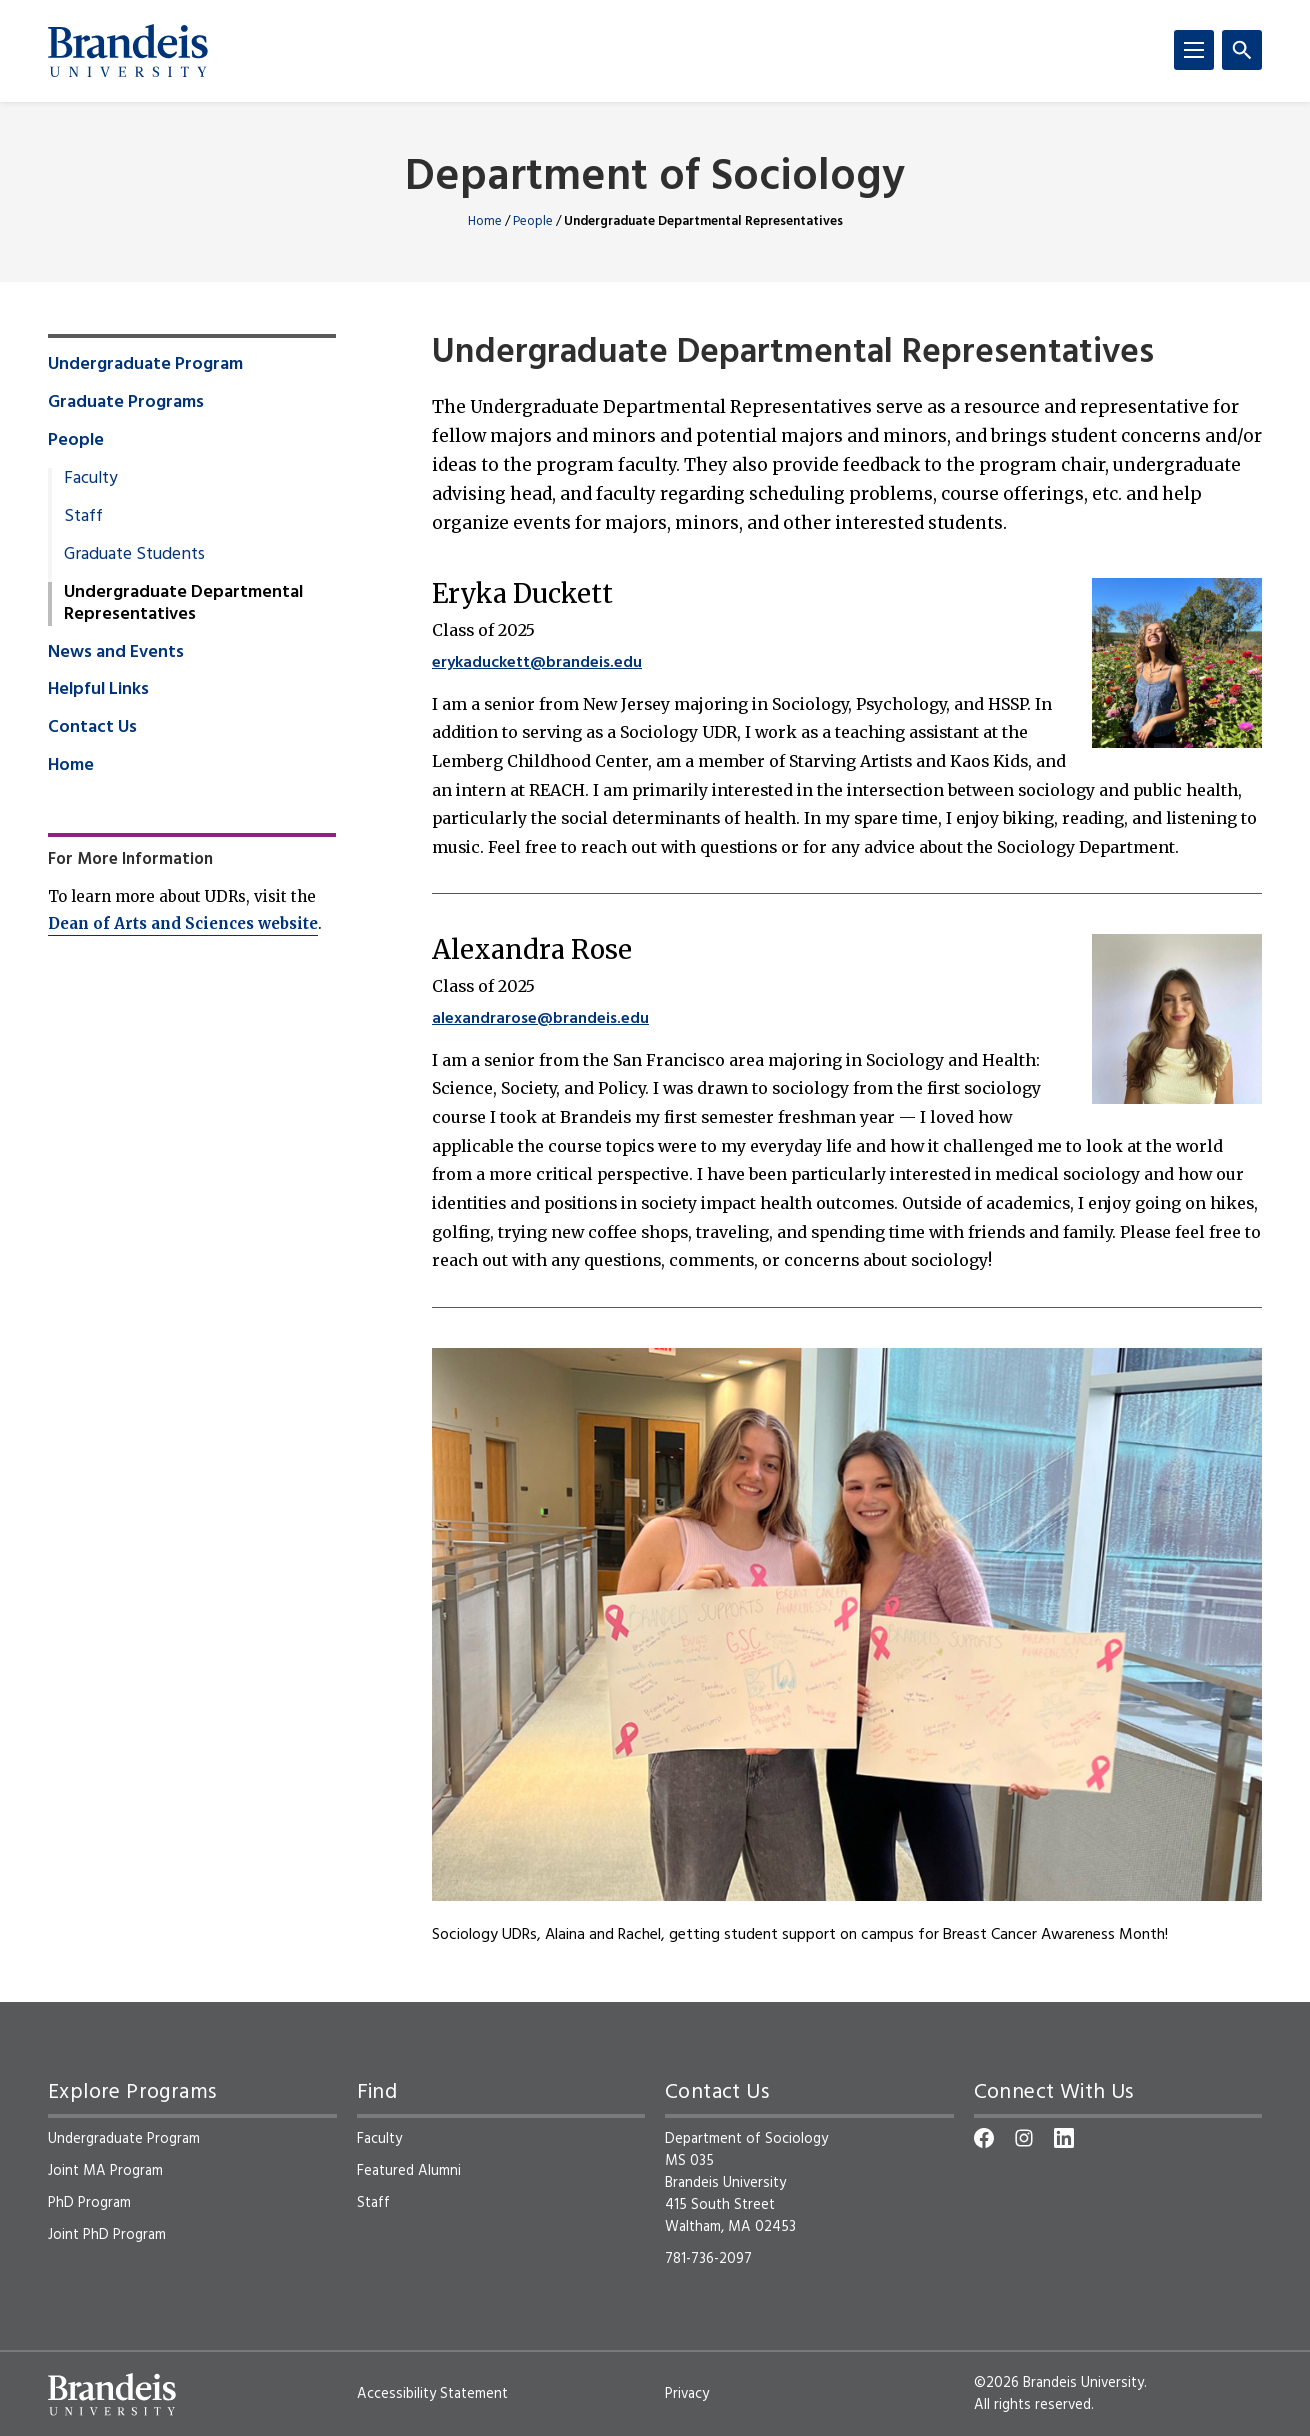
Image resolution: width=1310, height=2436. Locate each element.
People (533, 221)
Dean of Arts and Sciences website (183, 923)
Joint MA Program (105, 2171)
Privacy (687, 2394)
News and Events (116, 653)
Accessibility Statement (432, 2394)
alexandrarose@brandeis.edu (540, 1019)
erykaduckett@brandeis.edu (537, 663)
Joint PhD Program (107, 2235)
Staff (83, 517)
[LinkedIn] (1064, 2138)
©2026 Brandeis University (1059, 2383)
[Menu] (1194, 50)
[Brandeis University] (128, 51)
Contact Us (92, 728)
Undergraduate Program (145, 365)
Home (485, 221)
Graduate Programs (126, 403)
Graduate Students (134, 555)
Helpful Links (98, 690)
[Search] (1242, 50)
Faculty (91, 479)
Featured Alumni (409, 2171)
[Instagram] (1024, 2138)
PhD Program (89, 2203)
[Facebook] (984, 2138)
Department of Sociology (655, 178)
